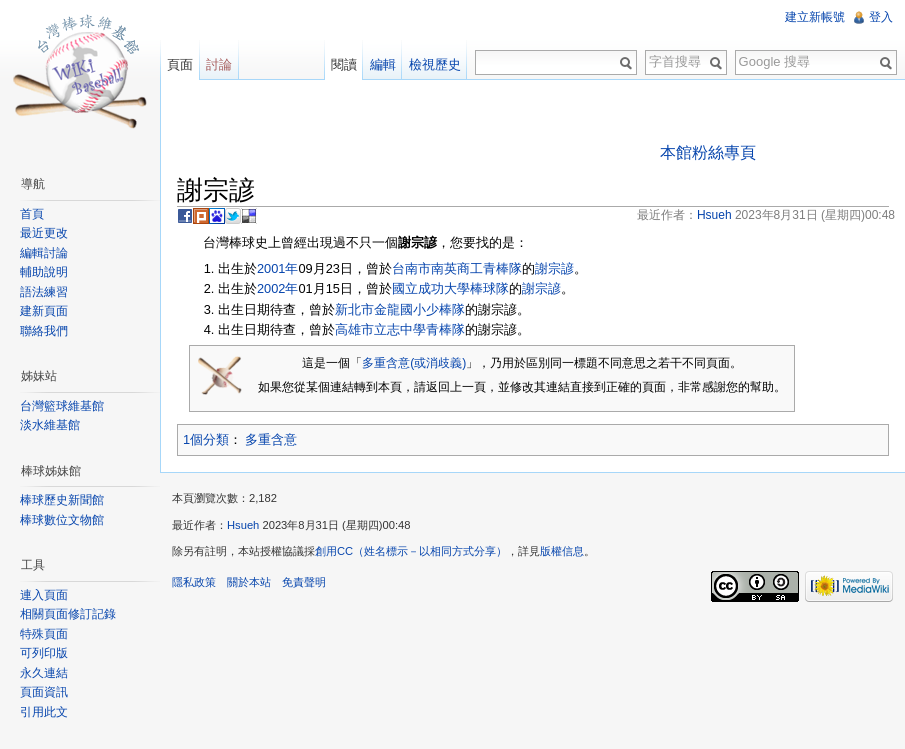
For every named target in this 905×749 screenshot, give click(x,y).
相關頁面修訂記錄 (68, 614)
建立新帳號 (815, 17)
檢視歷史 (435, 64)
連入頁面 (44, 595)
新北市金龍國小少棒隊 (400, 309)
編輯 (383, 64)
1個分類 (206, 439)
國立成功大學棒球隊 (450, 288)
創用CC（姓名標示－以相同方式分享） (411, 551)
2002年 (277, 288)
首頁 (32, 214)
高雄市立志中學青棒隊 (400, 329)
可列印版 (44, 653)
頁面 (180, 64)
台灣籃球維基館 (62, 406)
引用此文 (44, 712)
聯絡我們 (44, 331)
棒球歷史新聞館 (62, 500)
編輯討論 (44, 253)
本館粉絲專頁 (708, 152)
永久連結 (44, 673)
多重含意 (271, 439)
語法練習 (44, 292)
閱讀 (344, 64)
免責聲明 (304, 582)
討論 (219, 64)
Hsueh (243, 525)
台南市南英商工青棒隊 (457, 268)
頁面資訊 (44, 692)
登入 (881, 17)
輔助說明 (44, 272)
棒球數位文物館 (62, 520)
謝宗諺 (554, 268)
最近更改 (44, 233)
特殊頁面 (44, 634)
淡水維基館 (50, 425)
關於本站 (249, 582)
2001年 (277, 268)
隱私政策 (194, 582)
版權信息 (562, 551)
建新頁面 (44, 311)
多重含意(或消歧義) (414, 363)
